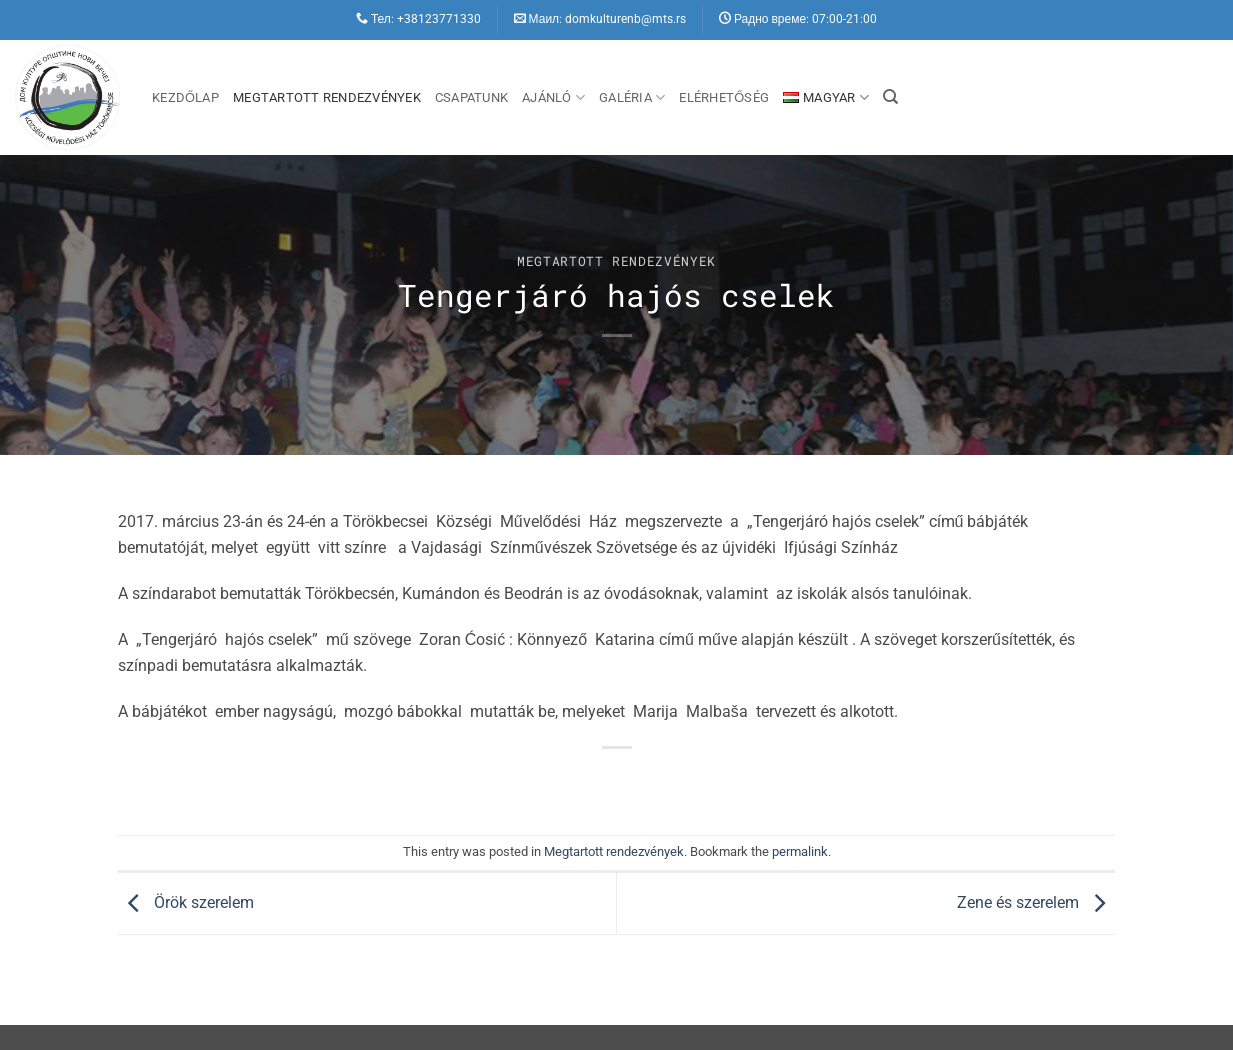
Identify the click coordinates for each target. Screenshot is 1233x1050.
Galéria (632, 97)
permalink (800, 851)
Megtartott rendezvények (327, 97)
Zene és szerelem (1036, 902)
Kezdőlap (185, 97)
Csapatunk (471, 97)
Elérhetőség (724, 97)
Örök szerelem (186, 902)
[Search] (890, 97)
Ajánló (553, 97)
